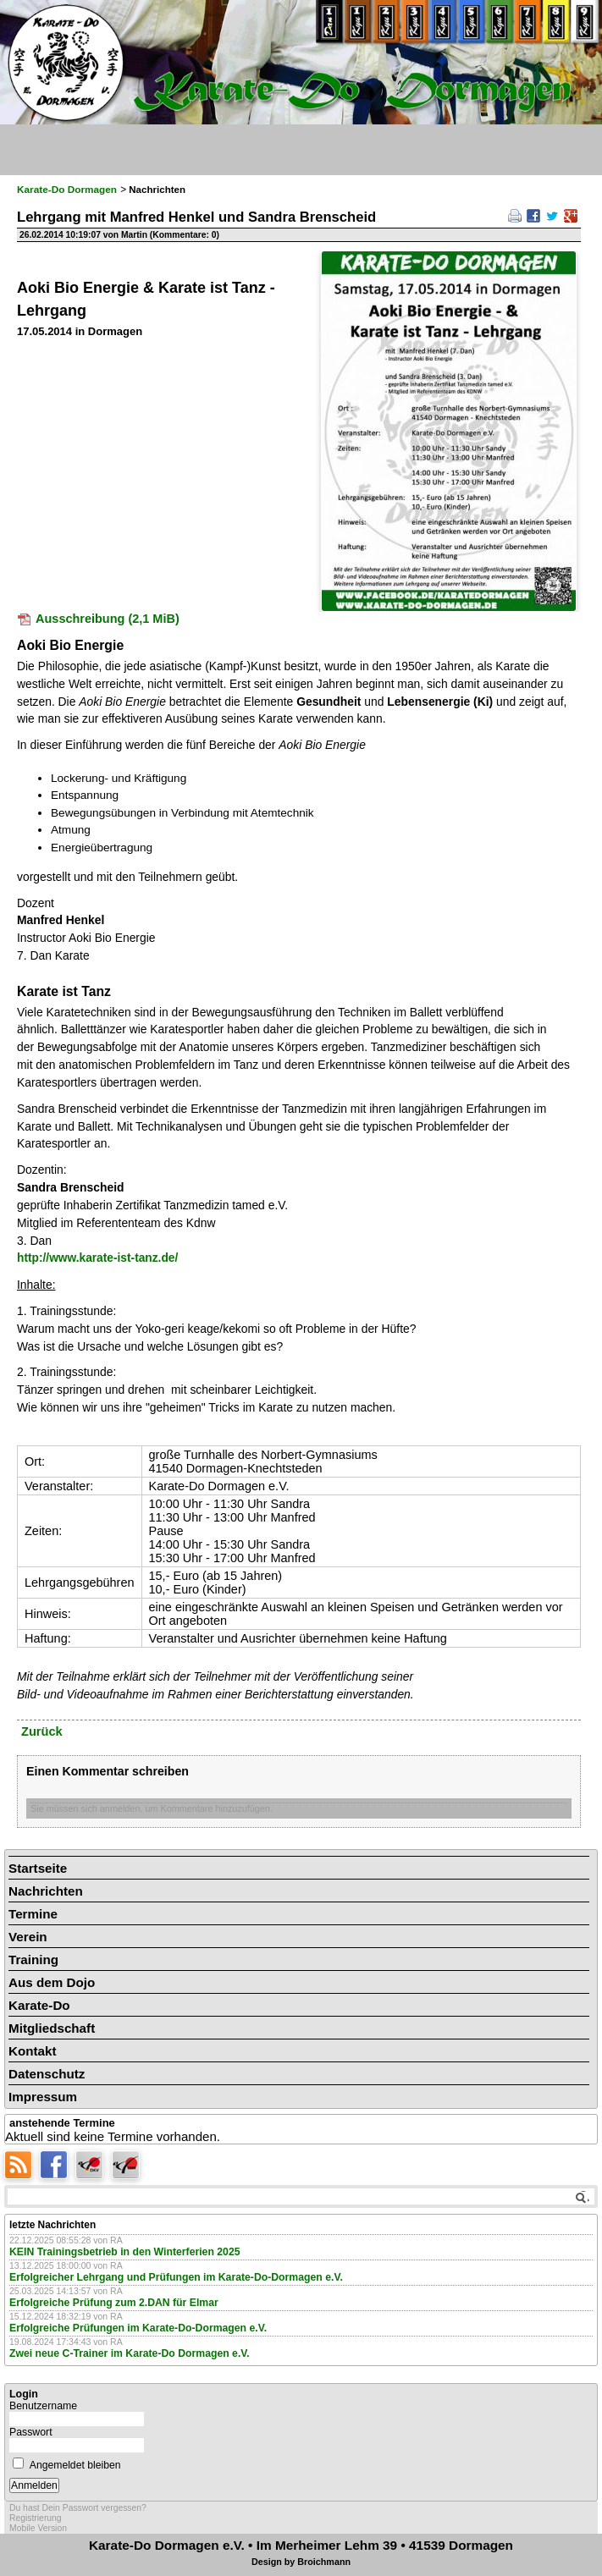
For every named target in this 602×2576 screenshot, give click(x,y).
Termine (33, 1914)
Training (33, 1959)
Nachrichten (45, 1891)
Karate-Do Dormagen (67, 189)
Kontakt (32, 2051)
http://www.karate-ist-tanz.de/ (97, 1258)
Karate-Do (39, 2005)
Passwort (30, 2432)
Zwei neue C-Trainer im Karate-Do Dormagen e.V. (129, 2353)
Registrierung (35, 2518)
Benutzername (43, 2406)
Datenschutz (46, 2074)
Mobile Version (38, 2528)
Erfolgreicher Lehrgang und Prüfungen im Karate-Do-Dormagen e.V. (176, 2277)
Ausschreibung (107, 618)
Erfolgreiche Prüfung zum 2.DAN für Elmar (113, 2303)
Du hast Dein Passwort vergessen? (77, 2508)
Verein (27, 1936)
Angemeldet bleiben (75, 2465)
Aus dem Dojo (51, 1982)
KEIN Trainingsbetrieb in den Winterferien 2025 (124, 2252)
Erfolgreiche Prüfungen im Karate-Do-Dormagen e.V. (138, 2328)
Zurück (42, 1731)
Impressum (42, 2096)
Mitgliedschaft (51, 2028)
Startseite (37, 1868)
